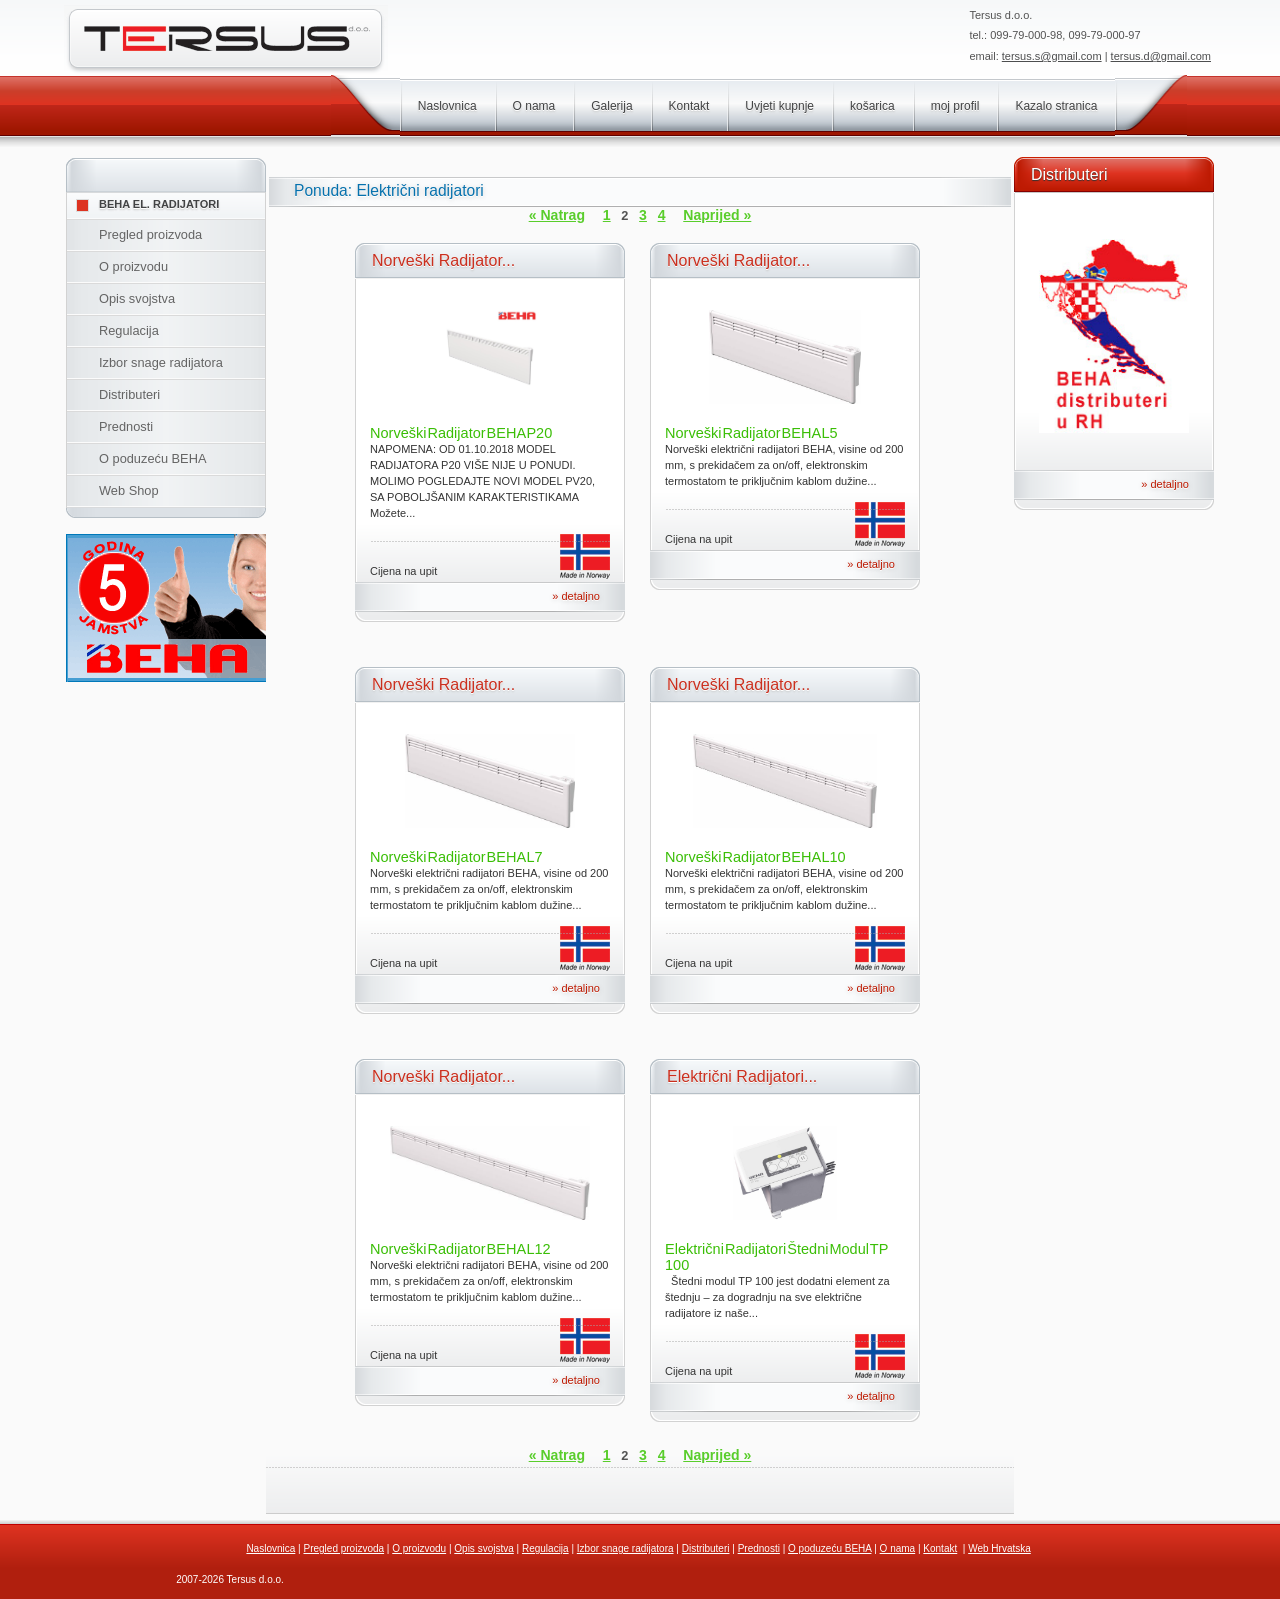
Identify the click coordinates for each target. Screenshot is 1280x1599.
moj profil (955, 106)
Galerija (611, 106)
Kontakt (689, 106)
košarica (872, 106)
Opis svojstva (137, 298)
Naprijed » (717, 215)
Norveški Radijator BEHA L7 (456, 857)
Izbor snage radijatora (161, 362)
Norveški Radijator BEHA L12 (460, 1249)
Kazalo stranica (1056, 106)
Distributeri (129, 394)
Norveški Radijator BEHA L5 (751, 433)
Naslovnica (447, 106)
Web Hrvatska (999, 1548)
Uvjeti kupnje (779, 106)
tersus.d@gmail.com (1161, 56)
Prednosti (126, 426)
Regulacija (129, 330)
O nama (534, 106)
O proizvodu (133, 266)
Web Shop (129, 490)
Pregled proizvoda (150, 234)
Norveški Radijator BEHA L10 (755, 857)
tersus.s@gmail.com (1052, 56)
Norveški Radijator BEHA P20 (461, 433)
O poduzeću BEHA (152, 458)
